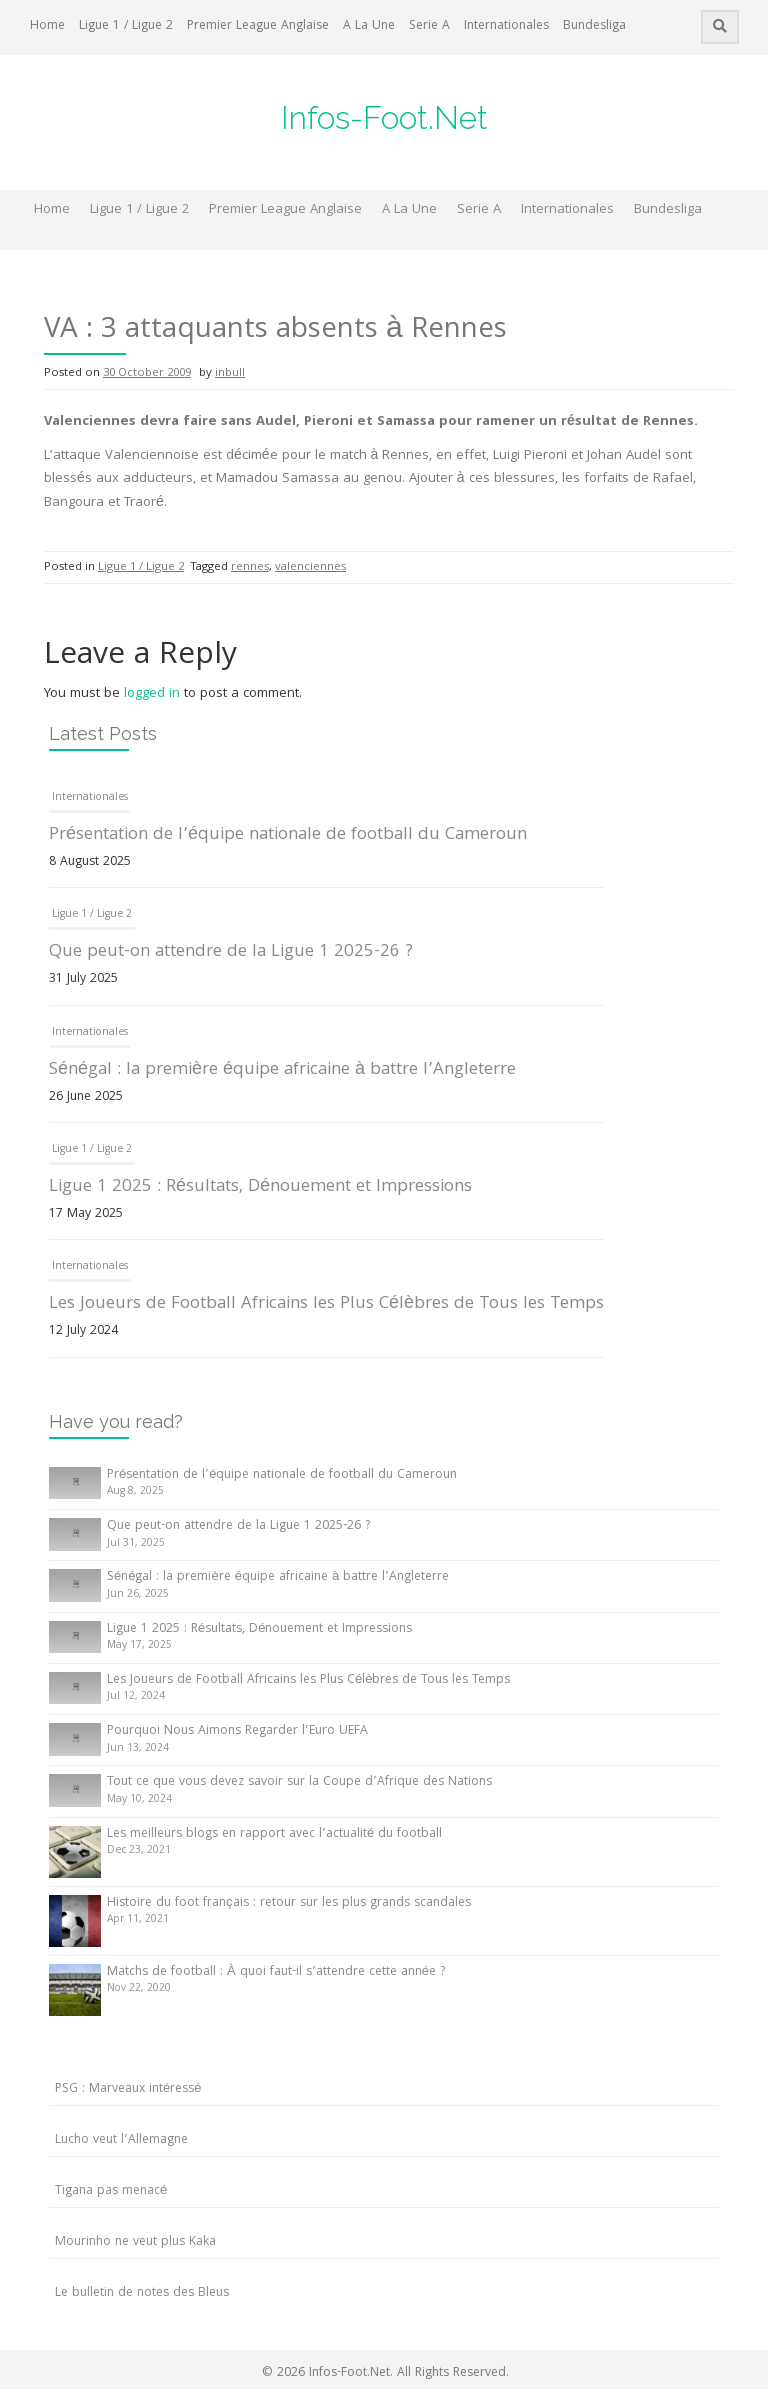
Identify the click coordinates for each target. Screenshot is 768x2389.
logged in (152, 694)
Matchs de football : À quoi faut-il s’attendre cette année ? (276, 1972)
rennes (250, 567)
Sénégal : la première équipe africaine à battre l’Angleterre (282, 1070)
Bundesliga (594, 26)
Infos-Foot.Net (384, 117)
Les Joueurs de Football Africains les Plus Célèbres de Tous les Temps (326, 1304)
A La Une (369, 26)
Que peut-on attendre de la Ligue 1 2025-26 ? (231, 952)
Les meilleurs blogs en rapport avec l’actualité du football (274, 1834)
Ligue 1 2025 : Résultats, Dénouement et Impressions (260, 1187)
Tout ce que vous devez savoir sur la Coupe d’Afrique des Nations (299, 1782)
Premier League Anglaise (258, 26)
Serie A (429, 26)
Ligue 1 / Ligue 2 (126, 26)
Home (47, 26)
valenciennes (310, 567)
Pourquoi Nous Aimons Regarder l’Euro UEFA (237, 1731)
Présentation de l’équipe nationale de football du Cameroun (288, 835)
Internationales (506, 26)
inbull (230, 373)
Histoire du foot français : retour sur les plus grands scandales (289, 1903)
